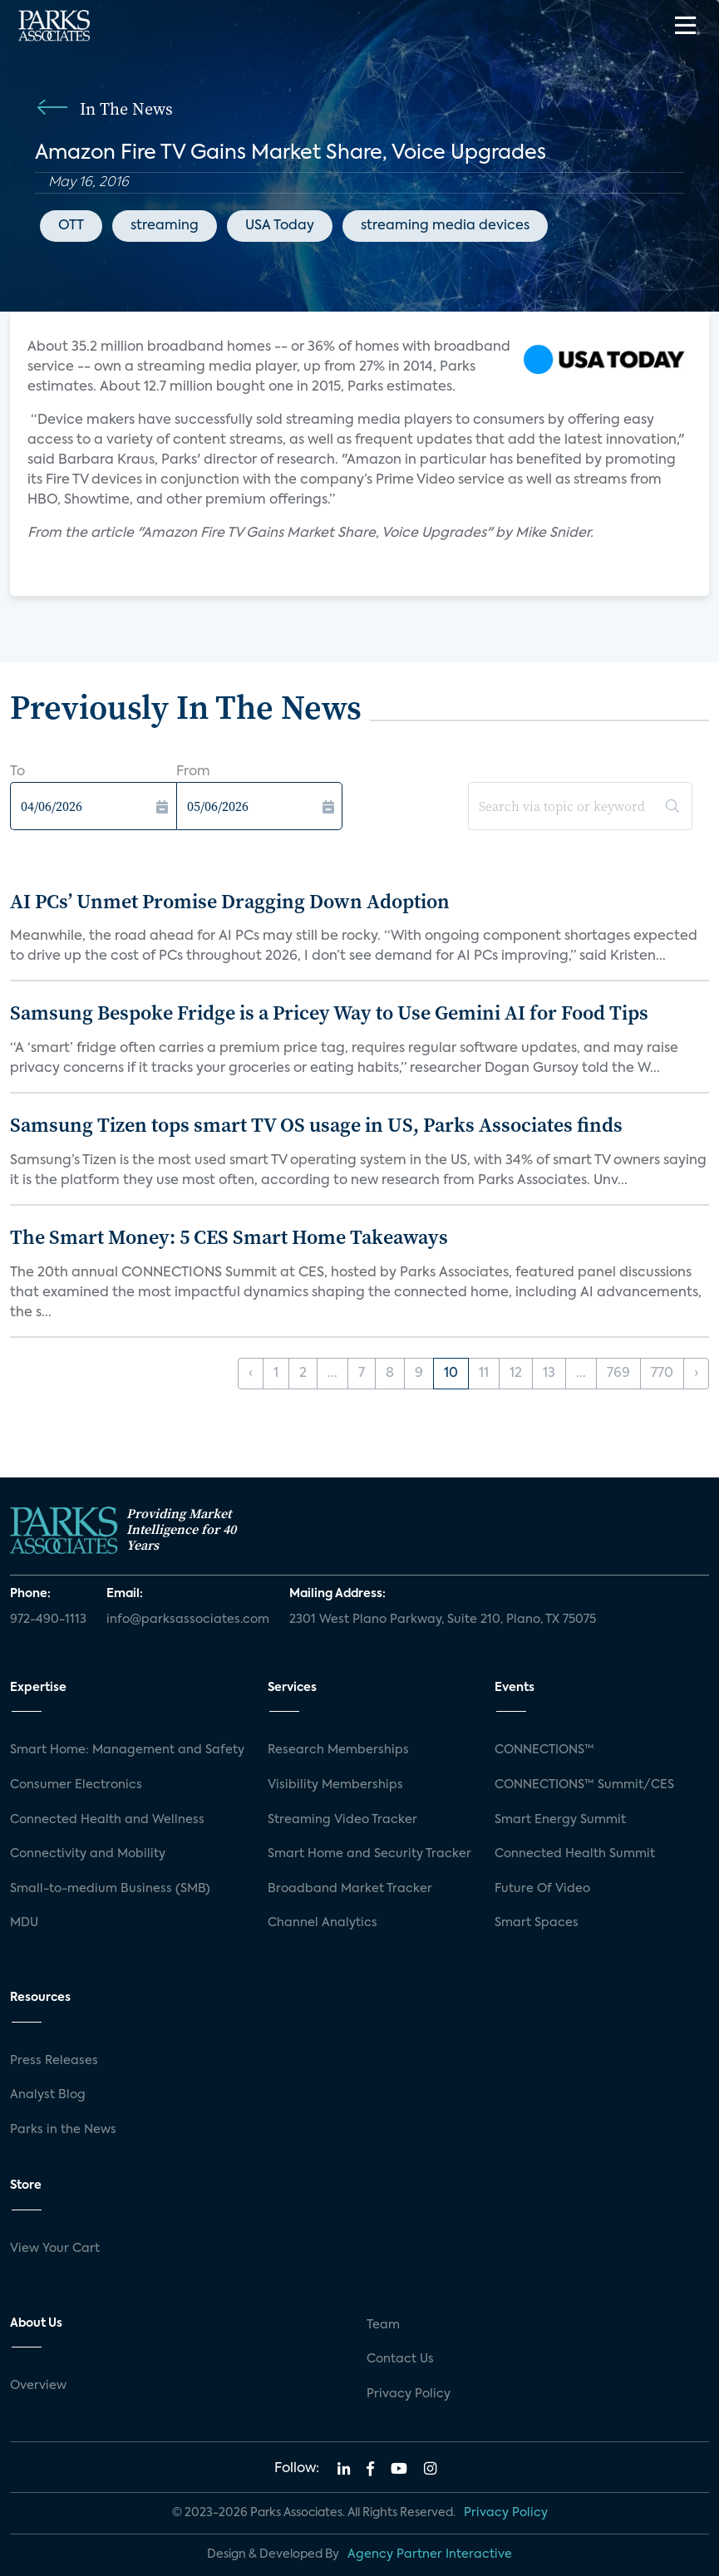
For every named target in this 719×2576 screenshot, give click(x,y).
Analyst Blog (48, 2095)
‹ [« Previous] (251, 1373)
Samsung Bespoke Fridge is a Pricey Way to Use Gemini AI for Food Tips (329, 1012)
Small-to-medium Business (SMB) (110, 1889)
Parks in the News (63, 2130)
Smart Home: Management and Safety (127, 1750)
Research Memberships (338, 1750)
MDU (24, 1923)
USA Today (279, 226)
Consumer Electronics (76, 1785)
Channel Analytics (322, 1923)
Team (383, 2325)
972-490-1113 (48, 1619)
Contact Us (400, 2359)
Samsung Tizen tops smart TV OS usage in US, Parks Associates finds (316, 1124)
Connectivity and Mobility (87, 1854)
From (193, 772)
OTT (71, 226)
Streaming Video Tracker (342, 1820)
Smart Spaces (537, 1923)
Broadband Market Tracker (350, 1889)
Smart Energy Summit (560, 1820)
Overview (38, 2386)
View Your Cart (55, 2248)
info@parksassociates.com (187, 1619)
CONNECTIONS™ (544, 1750)
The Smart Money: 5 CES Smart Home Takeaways (229, 1237)
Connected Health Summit (575, 1854)
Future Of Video (542, 1889)
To (17, 772)
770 (662, 1373)
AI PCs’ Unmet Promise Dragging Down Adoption (230, 901)
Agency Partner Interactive (429, 2554)
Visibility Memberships (335, 1785)
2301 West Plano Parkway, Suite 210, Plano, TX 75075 (442, 1619)
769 (618, 1373)
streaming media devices (445, 226)
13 (549, 1373)
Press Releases (54, 2061)
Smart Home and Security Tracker (369, 1854)
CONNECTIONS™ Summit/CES (584, 1785)
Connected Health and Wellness (107, 1820)
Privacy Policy (409, 2394)
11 (484, 1373)
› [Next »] (696, 1373)
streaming (165, 226)
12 (516, 1373)
